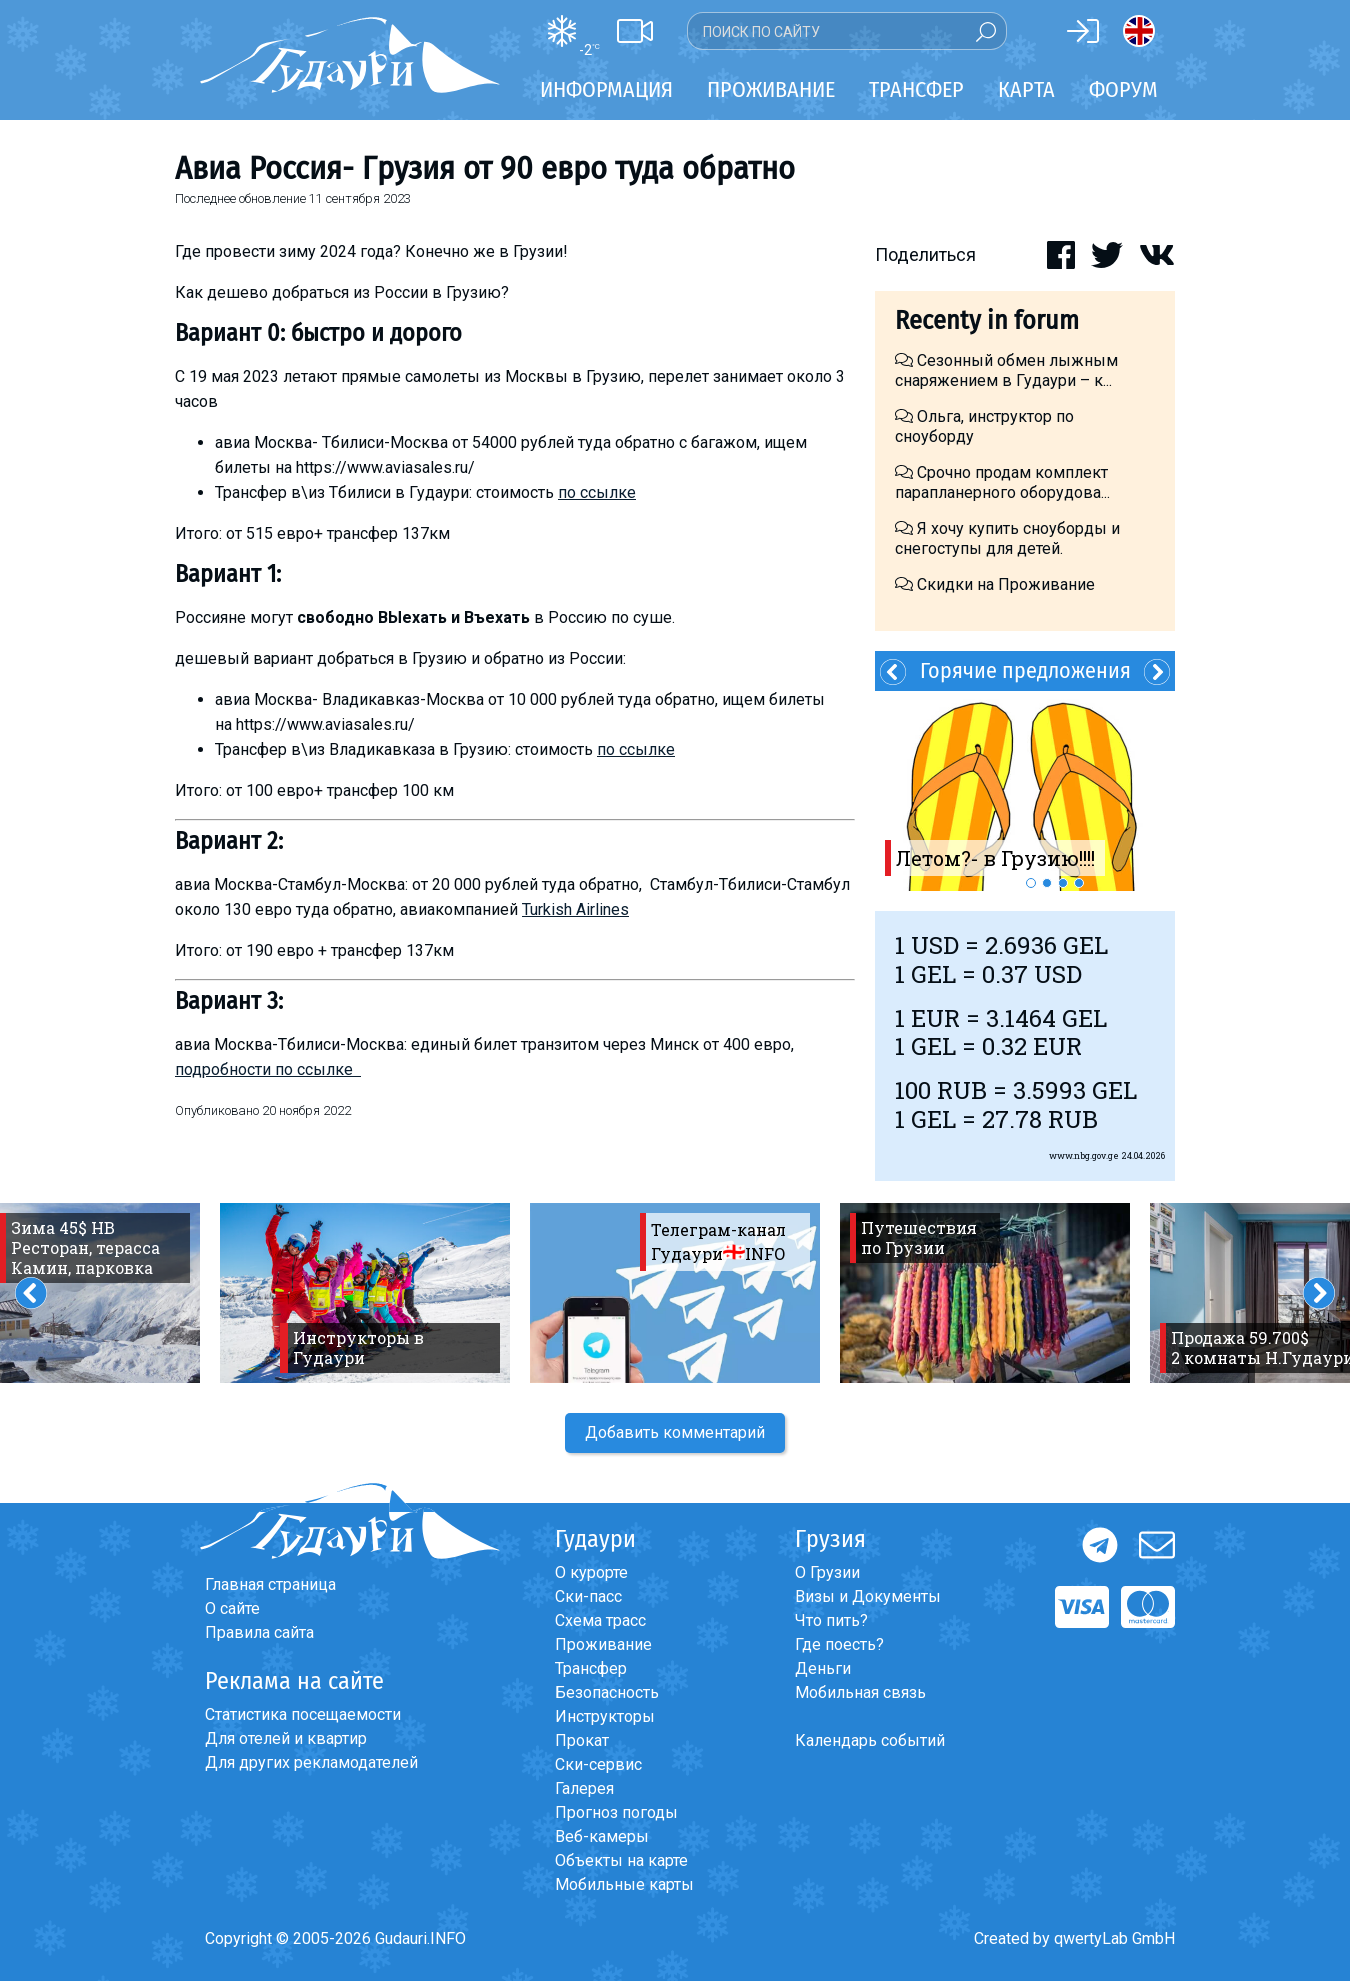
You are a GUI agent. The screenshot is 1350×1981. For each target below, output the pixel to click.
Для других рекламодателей (311, 1762)
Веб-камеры (602, 1836)
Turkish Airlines (575, 909)
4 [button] (1079, 883)
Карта (1026, 89)
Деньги (823, 1668)
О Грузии (827, 1572)
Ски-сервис (598, 1764)
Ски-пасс (588, 1596)
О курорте (591, 1572)
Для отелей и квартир (286, 1738)
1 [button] (1031, 883)
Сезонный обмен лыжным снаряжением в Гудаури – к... (1006, 370)
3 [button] (1063, 883)
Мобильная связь (860, 1692)
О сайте (232, 1608)
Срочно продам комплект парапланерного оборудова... (1002, 482)
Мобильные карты (624, 1884)
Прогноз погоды (616, 1812)
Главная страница (270, 1584)
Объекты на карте (621, 1860)
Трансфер (591, 1668)
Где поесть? (839, 1644)
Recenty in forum (987, 320)
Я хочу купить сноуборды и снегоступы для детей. (1007, 538)
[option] (1025, 791)
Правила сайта (259, 1632)
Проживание (603, 1644)
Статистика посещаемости (303, 1714)
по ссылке (597, 492)
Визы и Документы (868, 1596)
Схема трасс (600, 1620)
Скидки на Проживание (995, 584)
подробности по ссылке (268, 1069)
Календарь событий (870, 1740)
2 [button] (1047, 883)
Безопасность (607, 1692)
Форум (1123, 89)
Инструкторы (605, 1716)
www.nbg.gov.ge (1084, 1155)
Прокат (582, 1740)
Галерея (584, 1788)
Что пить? (831, 1620)
